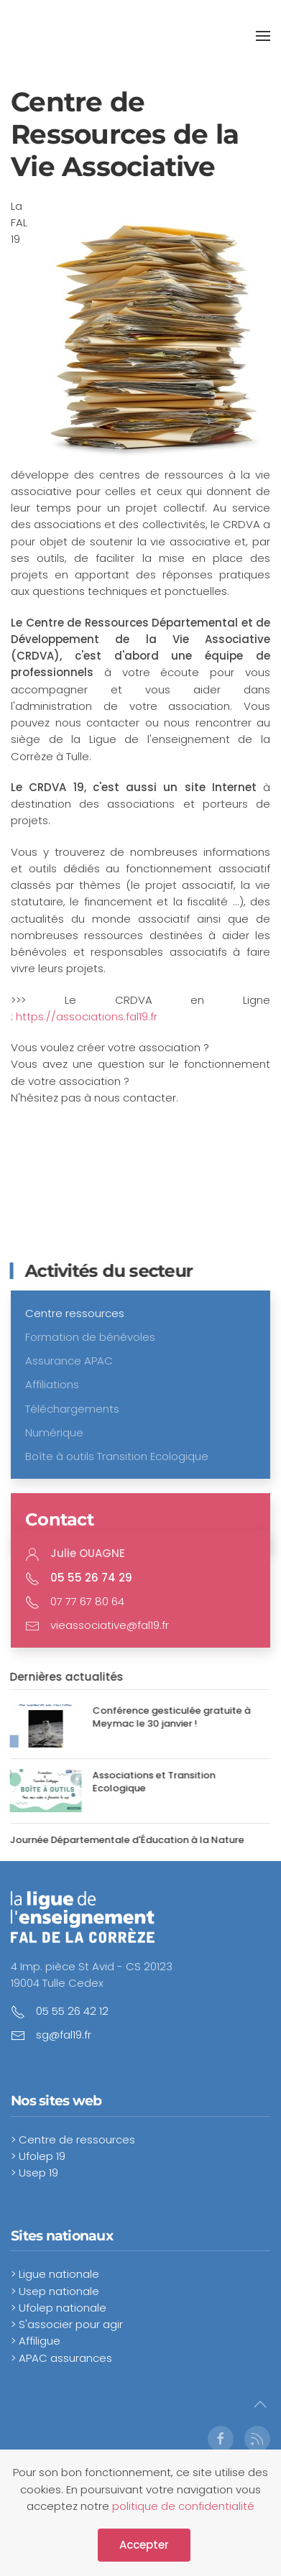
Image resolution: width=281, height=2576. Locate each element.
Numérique (54, 1432)
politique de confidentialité (183, 2505)
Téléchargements (72, 1408)
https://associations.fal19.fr (86, 1016)
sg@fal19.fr (63, 2034)
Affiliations (52, 1384)
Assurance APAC (69, 1360)
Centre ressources (74, 1313)
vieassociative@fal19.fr (109, 1625)
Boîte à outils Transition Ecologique (116, 1456)
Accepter (144, 2544)
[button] (263, 36)
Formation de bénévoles (90, 1336)
